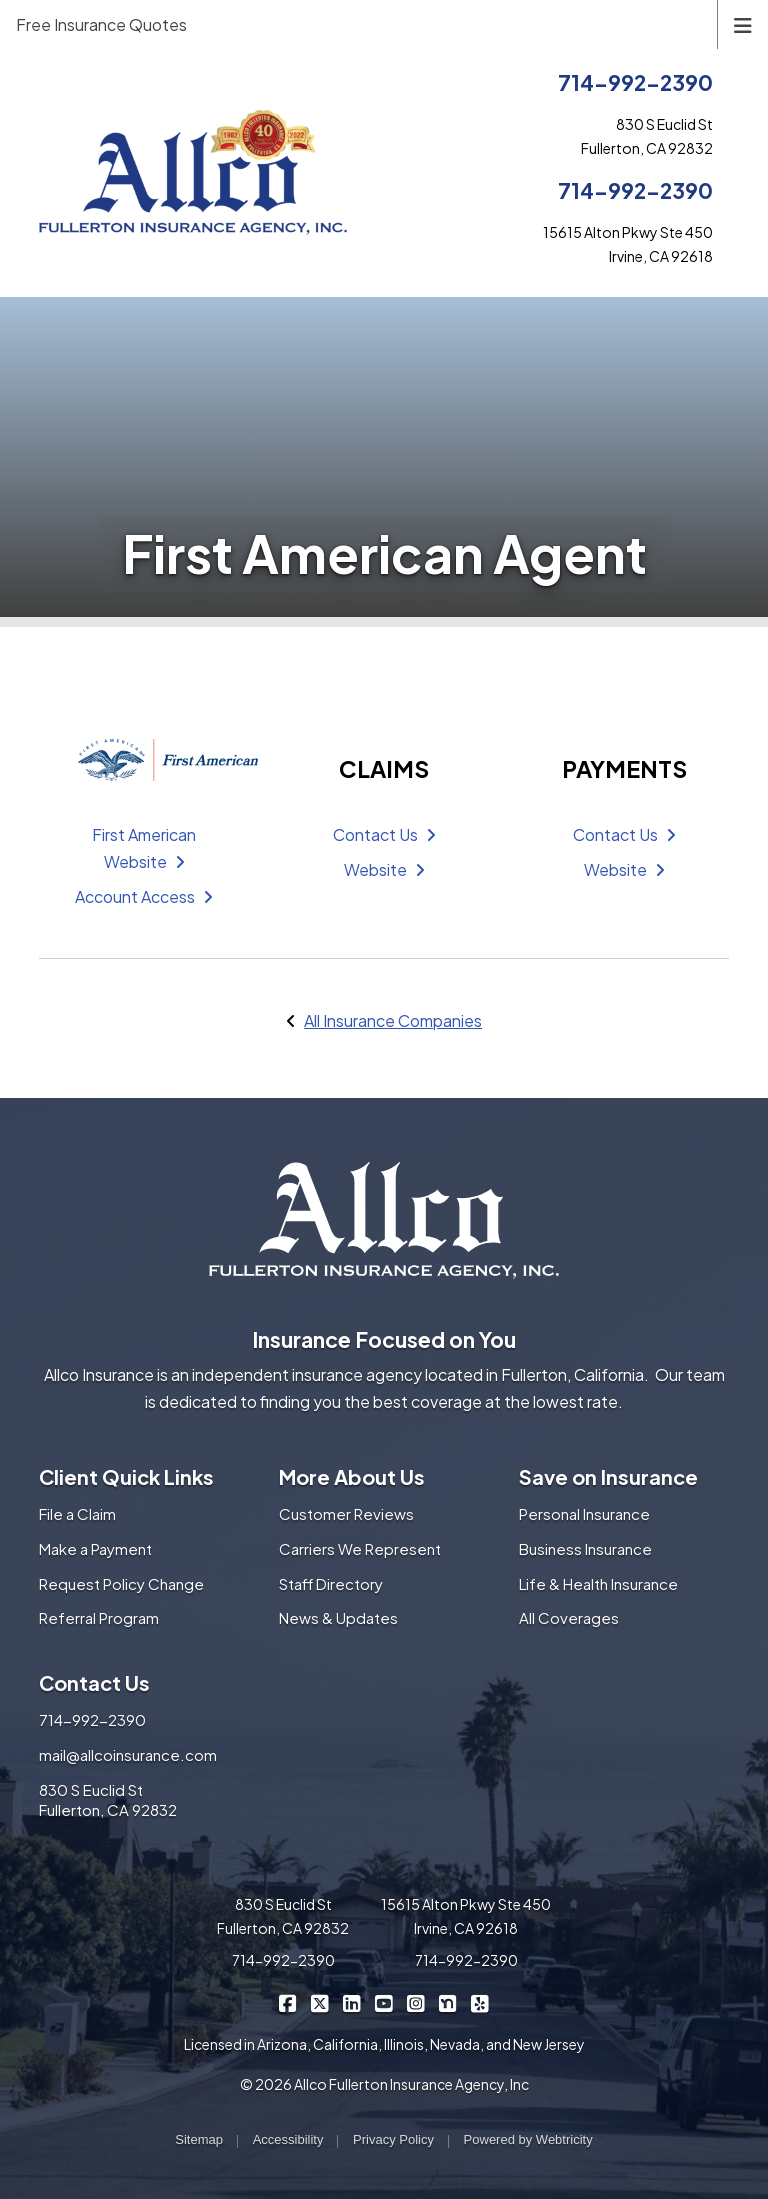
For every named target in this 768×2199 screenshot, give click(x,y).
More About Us (352, 1476)
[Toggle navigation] (743, 23)
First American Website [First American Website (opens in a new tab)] (144, 848)
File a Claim (77, 1513)
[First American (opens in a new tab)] (144, 760)
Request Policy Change (121, 1583)
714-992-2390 (635, 82)
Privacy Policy (393, 2139)
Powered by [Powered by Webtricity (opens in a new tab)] (528, 2139)
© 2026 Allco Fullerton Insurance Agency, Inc (384, 2084)
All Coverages (569, 1617)
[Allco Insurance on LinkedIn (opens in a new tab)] (352, 2002)
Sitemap (199, 2139)
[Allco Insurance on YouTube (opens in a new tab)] (384, 2002)
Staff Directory (331, 1583)
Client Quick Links (126, 1476)
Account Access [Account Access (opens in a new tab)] (144, 896)
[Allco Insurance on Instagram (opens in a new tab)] (416, 2002)
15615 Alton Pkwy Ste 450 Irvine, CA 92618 (466, 1916)
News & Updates (338, 1617)
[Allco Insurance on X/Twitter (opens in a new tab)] (320, 2002)
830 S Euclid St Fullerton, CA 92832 (108, 1800)
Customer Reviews (346, 1513)
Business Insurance (585, 1548)
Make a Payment (95, 1548)
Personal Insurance (584, 1513)
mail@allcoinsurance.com (128, 1754)
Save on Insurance (608, 1476)
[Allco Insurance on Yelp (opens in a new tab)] (480, 2002)
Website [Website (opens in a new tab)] (384, 869)
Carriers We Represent (360, 1548)
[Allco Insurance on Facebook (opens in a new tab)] (288, 2002)
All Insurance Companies (393, 1020)
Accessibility (288, 2139)
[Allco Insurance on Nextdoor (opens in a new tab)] (448, 2002)
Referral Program (99, 1617)
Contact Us (384, 834)
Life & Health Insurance (598, 1583)
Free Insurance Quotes (101, 24)
